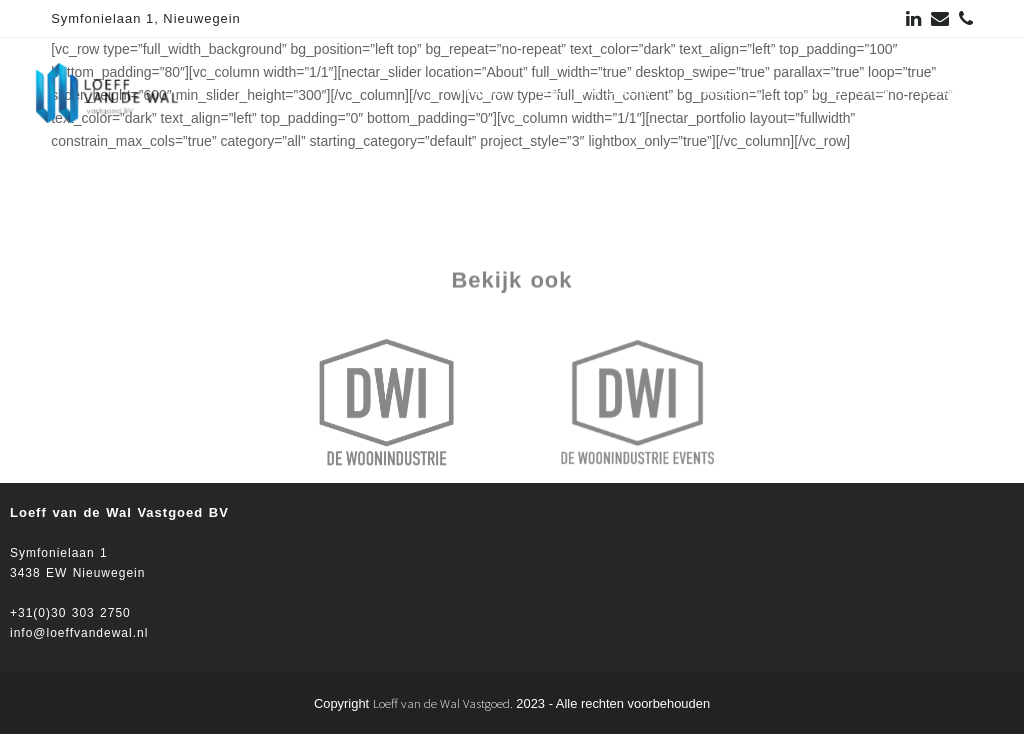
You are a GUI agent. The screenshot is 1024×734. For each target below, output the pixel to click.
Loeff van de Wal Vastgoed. (443, 703)
